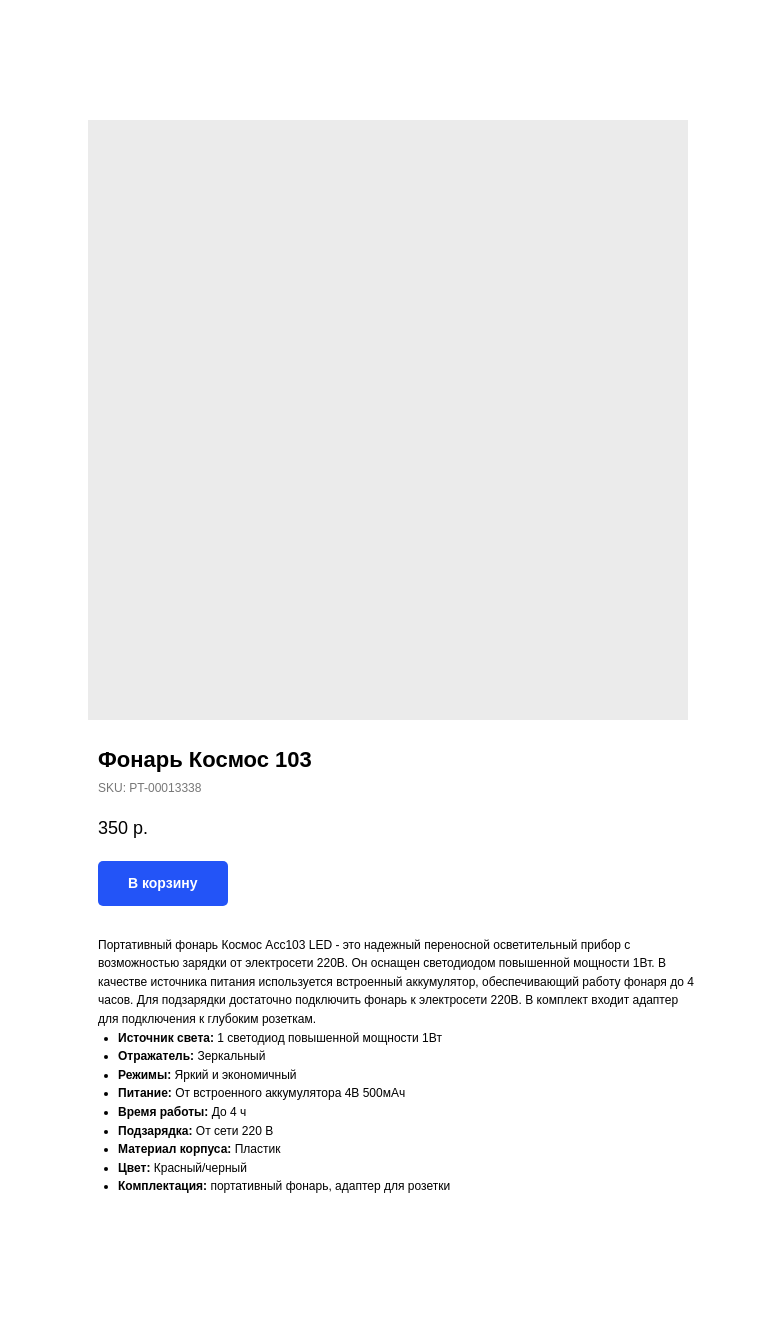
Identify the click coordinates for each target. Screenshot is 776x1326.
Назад (52, 29)
